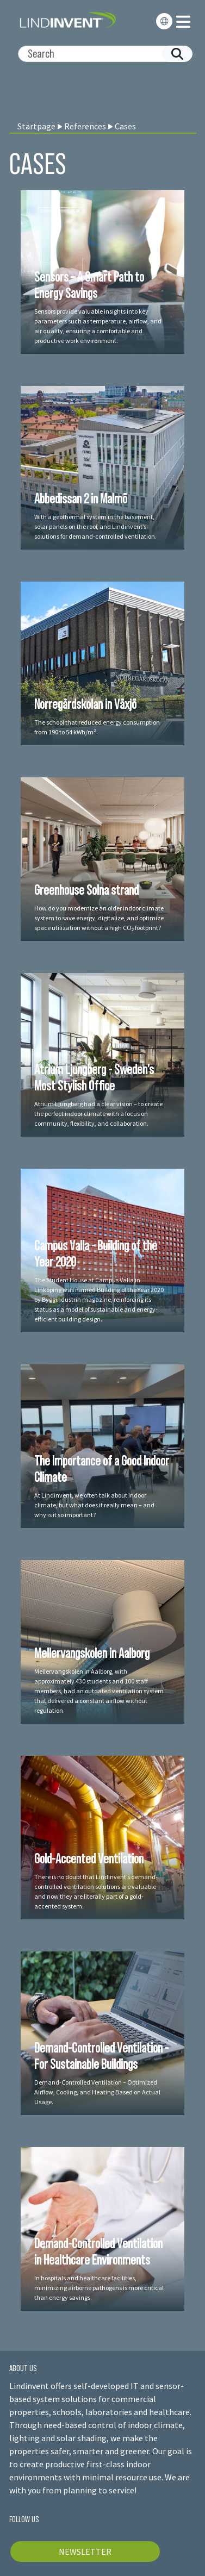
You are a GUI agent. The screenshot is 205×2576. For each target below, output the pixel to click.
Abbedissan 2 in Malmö (80, 498)
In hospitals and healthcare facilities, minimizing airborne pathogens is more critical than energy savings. (99, 2287)
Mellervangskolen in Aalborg (92, 1653)
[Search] (101, 54)
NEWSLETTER (85, 2551)
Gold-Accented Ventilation (89, 1858)
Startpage (36, 126)
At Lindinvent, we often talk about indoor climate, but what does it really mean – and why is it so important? (94, 1505)
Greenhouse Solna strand (86, 889)
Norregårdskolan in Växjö (85, 704)
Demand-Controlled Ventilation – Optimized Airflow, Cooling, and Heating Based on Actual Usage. (97, 2092)
